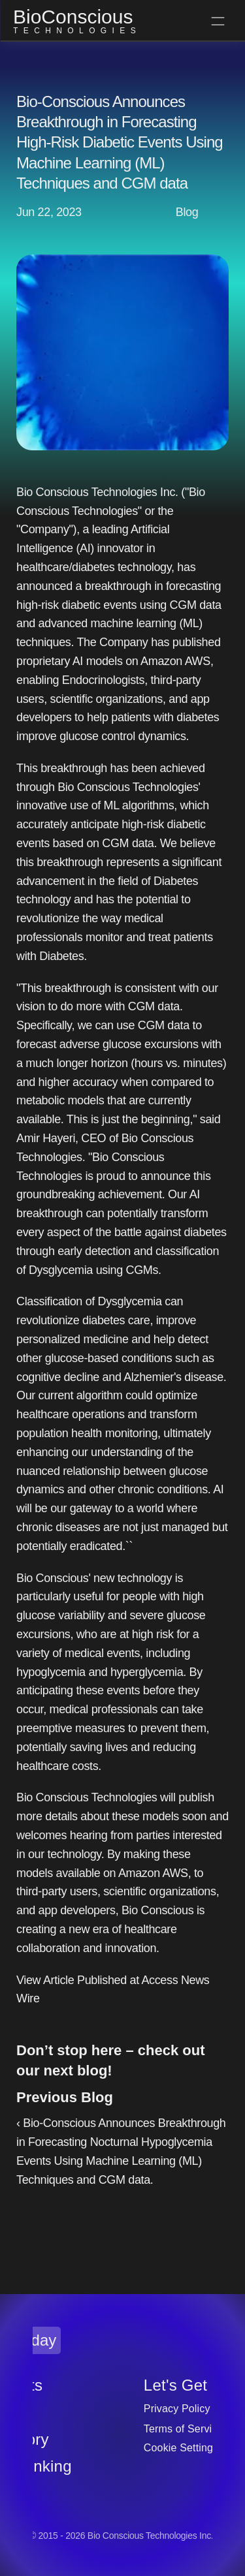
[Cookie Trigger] (181, 2448)
